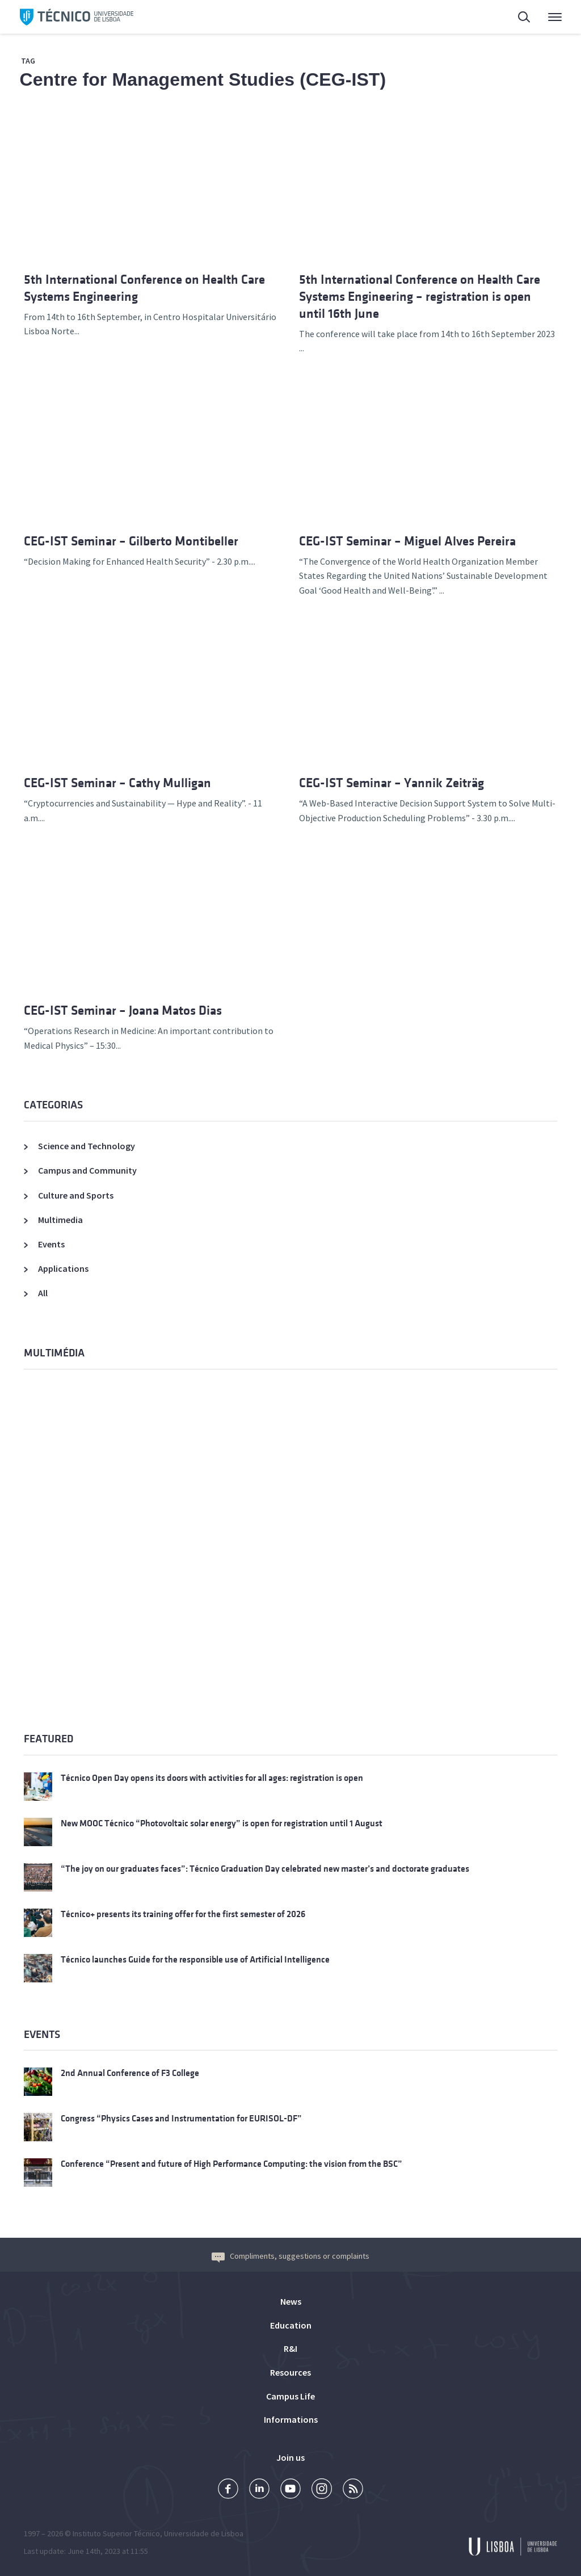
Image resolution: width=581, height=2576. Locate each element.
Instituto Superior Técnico (116, 2533)
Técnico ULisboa (76, 17)
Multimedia (60, 1219)
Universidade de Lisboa (203, 2533)
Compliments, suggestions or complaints (290, 2256)
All (43, 1292)
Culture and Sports (75, 1195)
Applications (63, 1268)
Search (525, 18)
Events (51, 1244)
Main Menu (555, 20)
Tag (28, 61)
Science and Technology (86, 1146)
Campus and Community (87, 1170)
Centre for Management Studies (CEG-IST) (203, 79)
